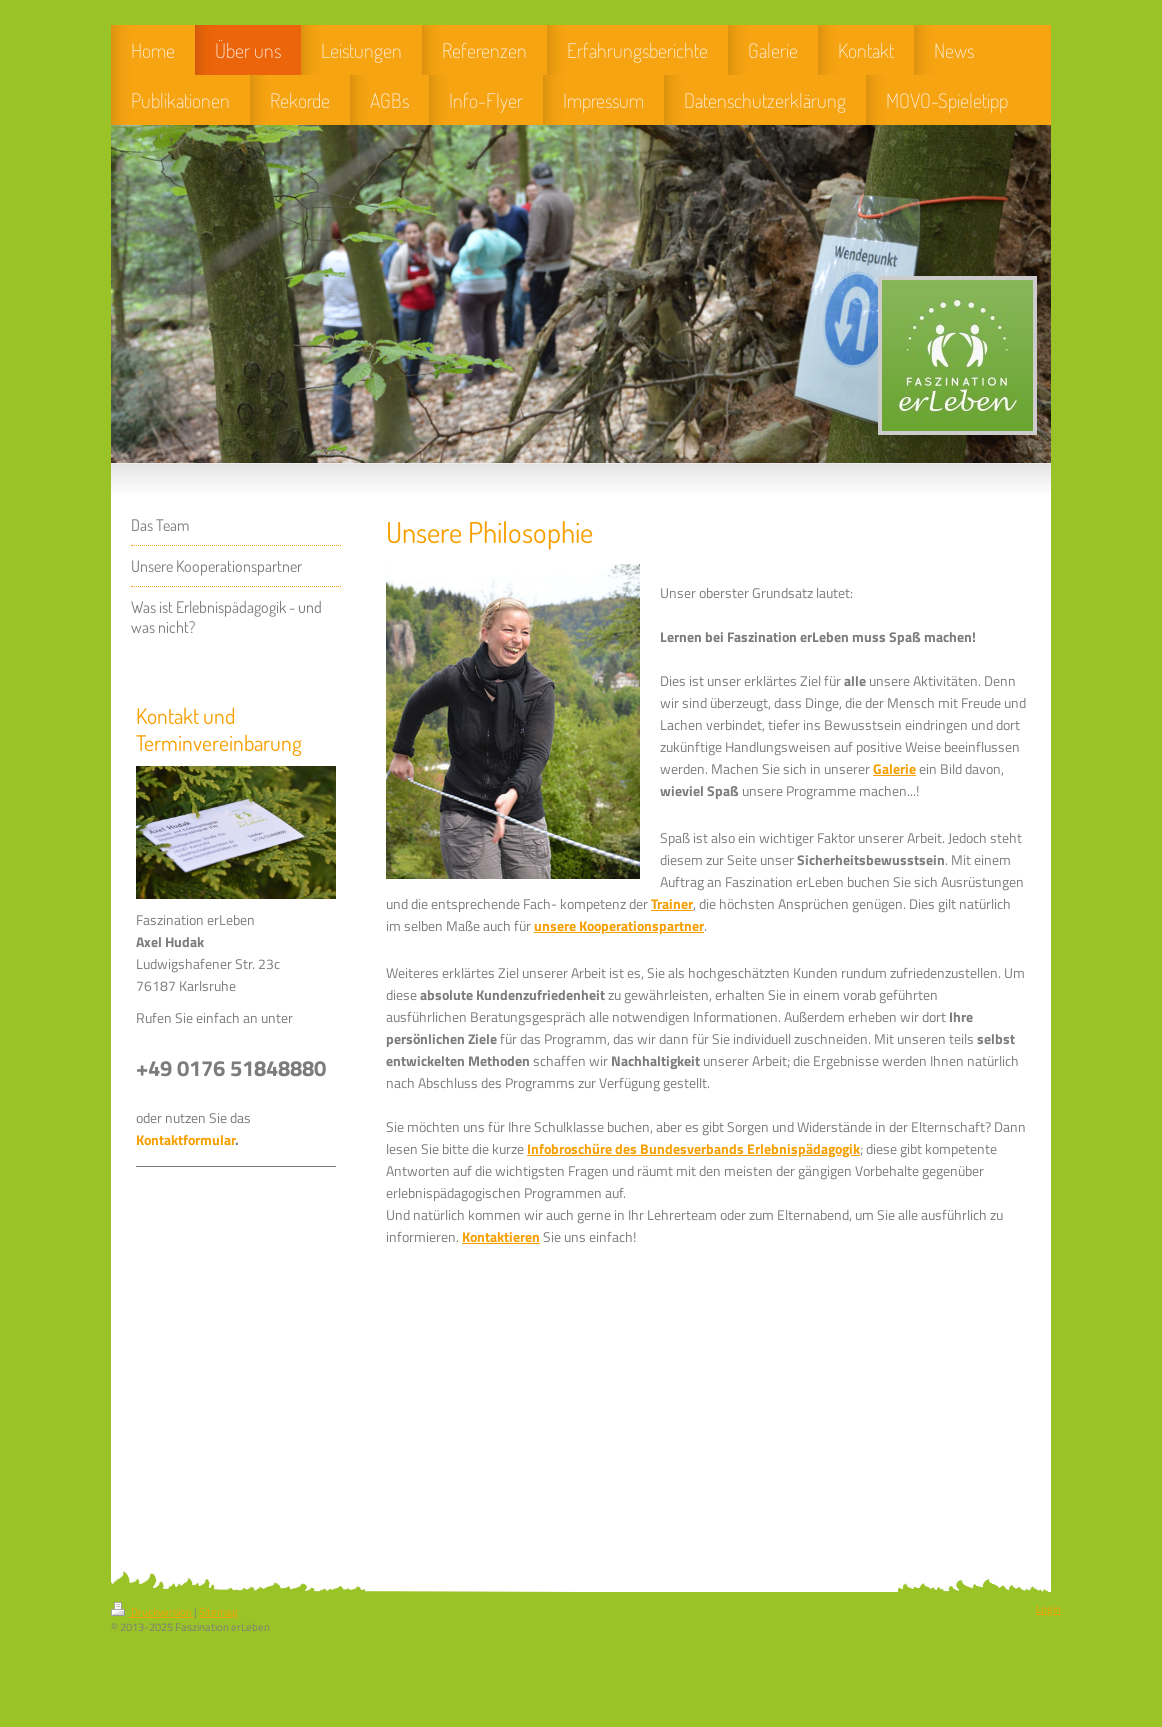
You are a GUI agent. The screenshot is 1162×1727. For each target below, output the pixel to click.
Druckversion (152, 1612)
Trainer (672, 904)
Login (1048, 1609)
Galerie (894, 769)
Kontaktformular (185, 1140)
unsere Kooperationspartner (619, 926)
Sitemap (218, 1612)
